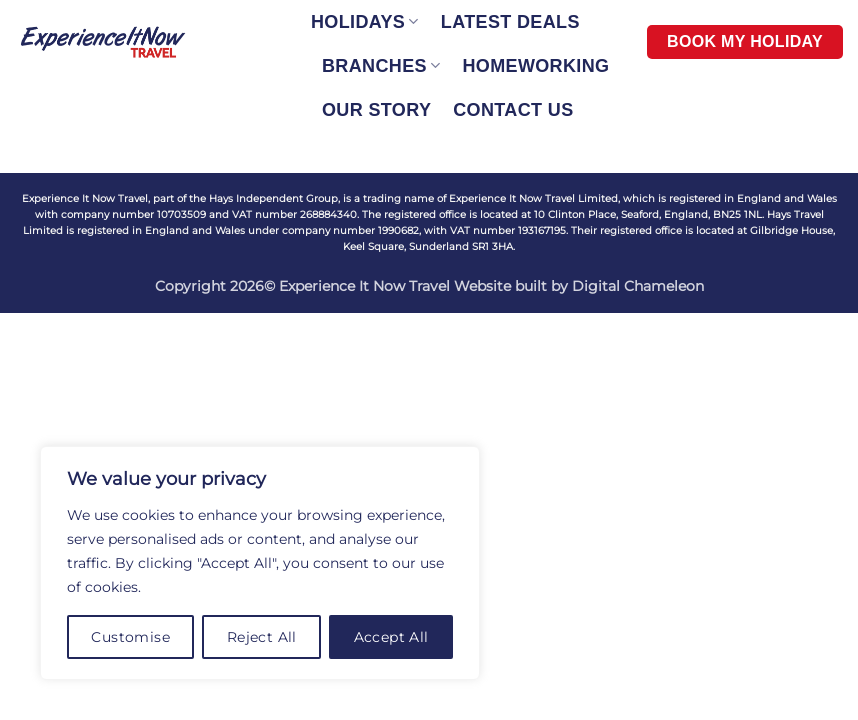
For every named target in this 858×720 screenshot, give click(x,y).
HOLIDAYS (365, 22)
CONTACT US (513, 110)
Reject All (262, 637)
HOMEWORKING (535, 66)
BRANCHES (381, 66)
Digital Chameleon (638, 286)
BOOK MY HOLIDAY (745, 41)
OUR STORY (376, 110)
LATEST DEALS (510, 22)
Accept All (391, 637)
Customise (130, 637)
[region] (260, 563)
